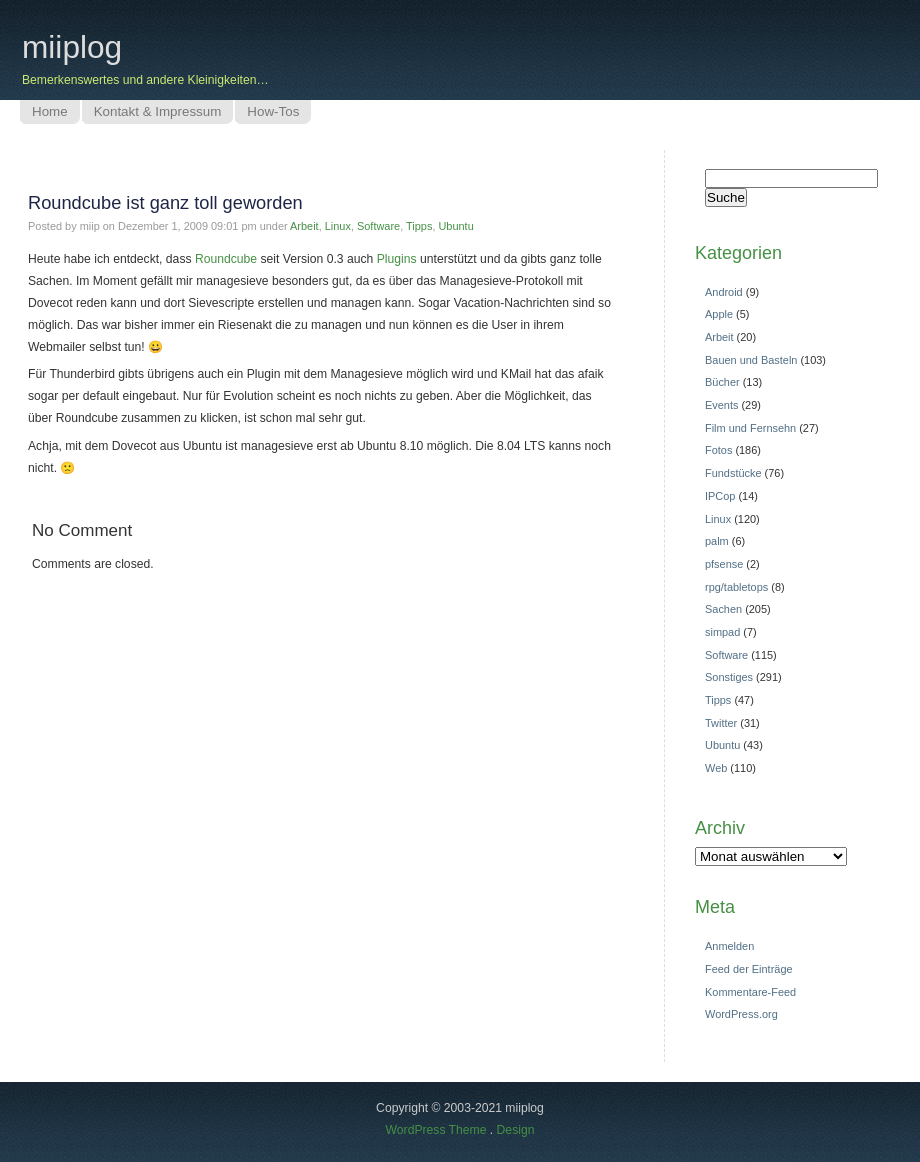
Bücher (722, 382)
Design (516, 1130)
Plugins (397, 259)
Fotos (718, 450)
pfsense (724, 564)
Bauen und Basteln (751, 360)
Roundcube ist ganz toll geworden (165, 202)
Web (716, 768)
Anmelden (729, 946)
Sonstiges (729, 677)
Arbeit (304, 226)
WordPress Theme (436, 1130)
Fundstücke (733, 473)
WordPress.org (741, 1014)
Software (378, 226)
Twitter (721, 723)
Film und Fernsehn (750, 428)
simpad (722, 632)
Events (721, 405)
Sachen (723, 609)
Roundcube (226, 259)
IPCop (720, 496)
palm (717, 541)
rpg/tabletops (736, 587)
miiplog (72, 47)
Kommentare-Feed (750, 992)
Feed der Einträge (749, 969)
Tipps (419, 226)
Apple (719, 314)
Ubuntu (455, 226)
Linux (338, 226)
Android (724, 292)
